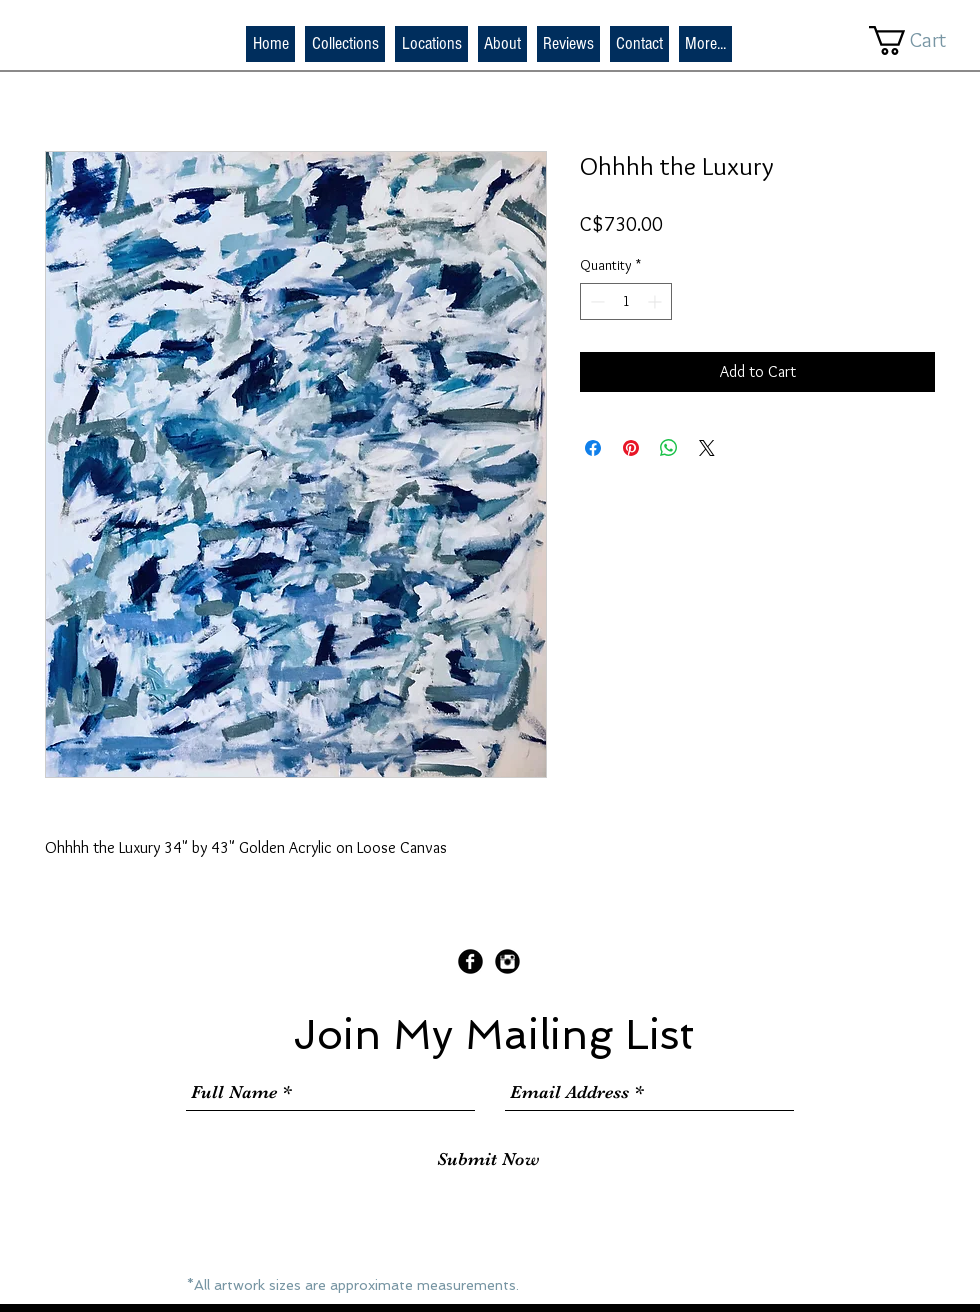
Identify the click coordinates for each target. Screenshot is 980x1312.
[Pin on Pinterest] (631, 448)
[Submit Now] (488, 1159)
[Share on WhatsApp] (669, 448)
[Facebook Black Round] (470, 961)
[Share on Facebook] (593, 448)
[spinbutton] (626, 301)
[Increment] (656, 301)
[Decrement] (595, 301)
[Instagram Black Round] (507, 961)
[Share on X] (707, 448)
